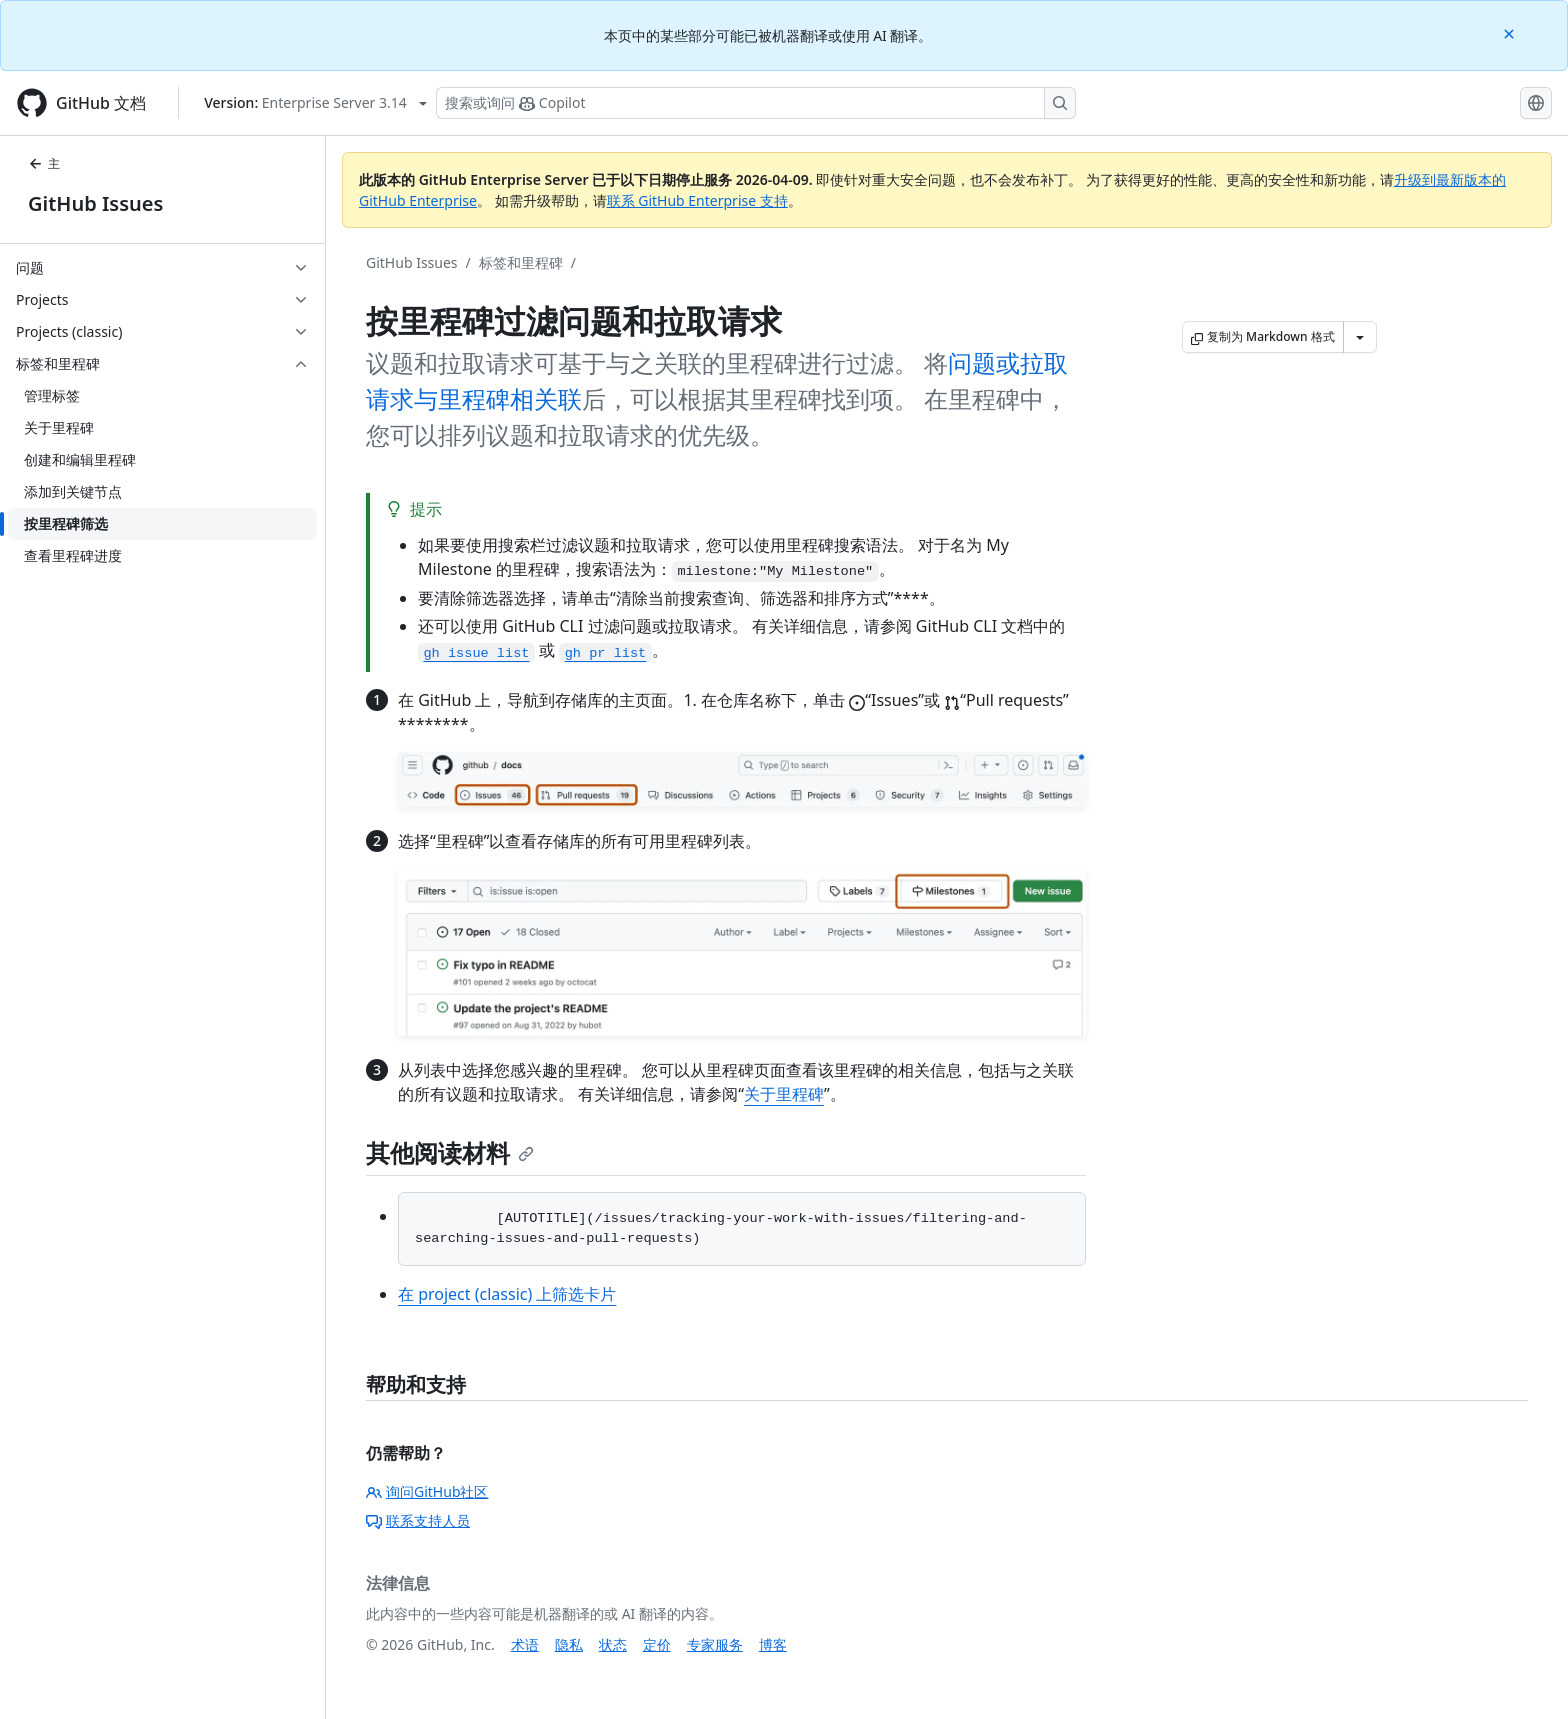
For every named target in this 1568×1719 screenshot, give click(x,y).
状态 (613, 1644)
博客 (773, 1644)
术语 (525, 1644)
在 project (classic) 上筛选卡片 (507, 1294)
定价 (657, 1644)
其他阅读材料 (450, 1152)
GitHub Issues (95, 203)
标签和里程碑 (521, 262)
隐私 (569, 1644)
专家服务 (715, 1644)
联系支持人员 (418, 1520)
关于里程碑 (784, 1094)
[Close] (1511, 32)
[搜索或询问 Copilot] (756, 103)
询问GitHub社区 (427, 1491)
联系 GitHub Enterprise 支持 (697, 200)
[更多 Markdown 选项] (1360, 337)
